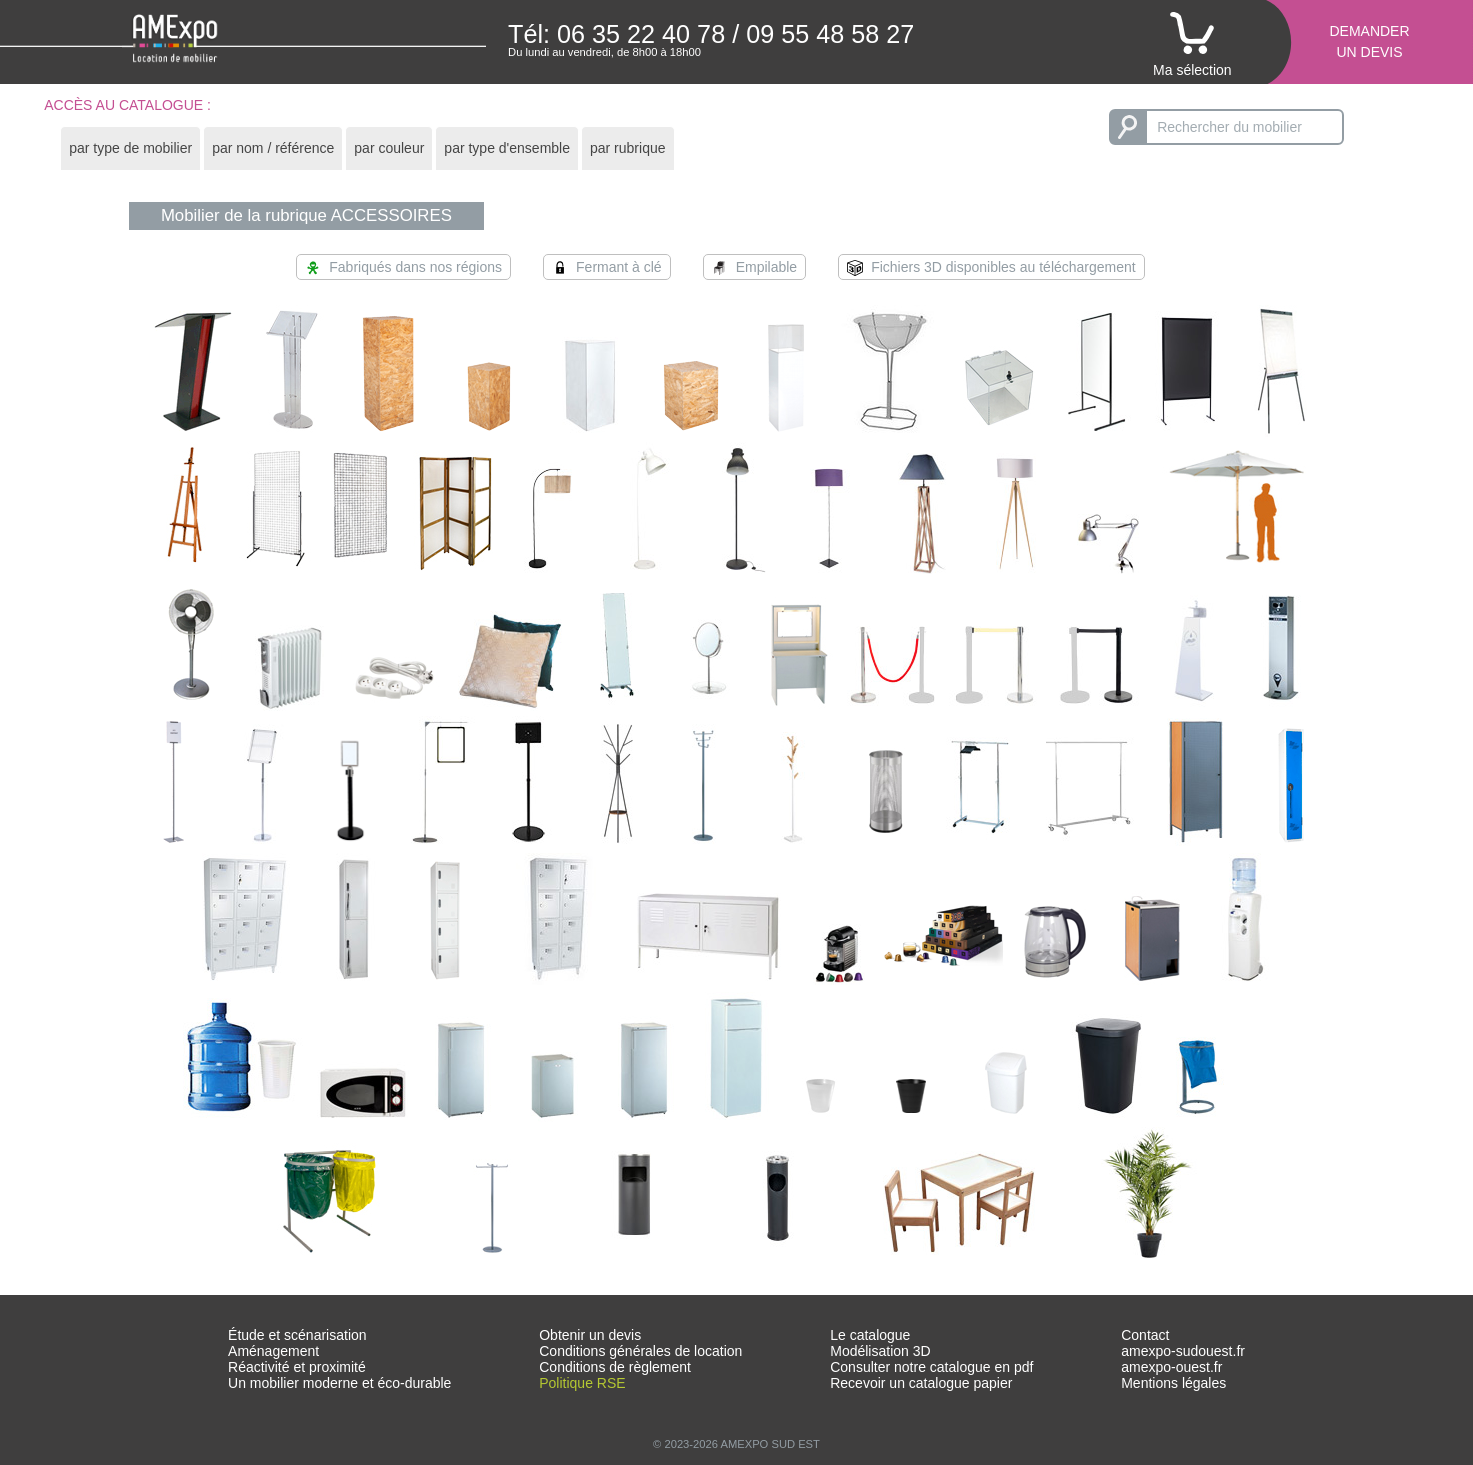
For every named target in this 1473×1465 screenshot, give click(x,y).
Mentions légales (1173, 1383)
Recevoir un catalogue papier (921, 1383)
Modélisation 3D (880, 1351)
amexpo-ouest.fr (1171, 1367)
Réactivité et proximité (297, 1367)
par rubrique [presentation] (628, 148)
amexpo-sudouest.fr (1183, 1351)
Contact (1145, 1335)
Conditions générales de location (640, 1351)
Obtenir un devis (590, 1335)
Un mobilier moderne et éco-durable (339, 1383)
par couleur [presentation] (389, 148)
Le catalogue (870, 1335)
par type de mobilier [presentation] (130, 148)
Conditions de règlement (615, 1367)
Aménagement (273, 1351)
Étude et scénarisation (297, 1335)
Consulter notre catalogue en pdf (931, 1367)
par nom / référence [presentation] (273, 148)
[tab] (130, 148)
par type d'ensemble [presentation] (507, 148)
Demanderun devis (1369, 41)
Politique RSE (582, 1383)
